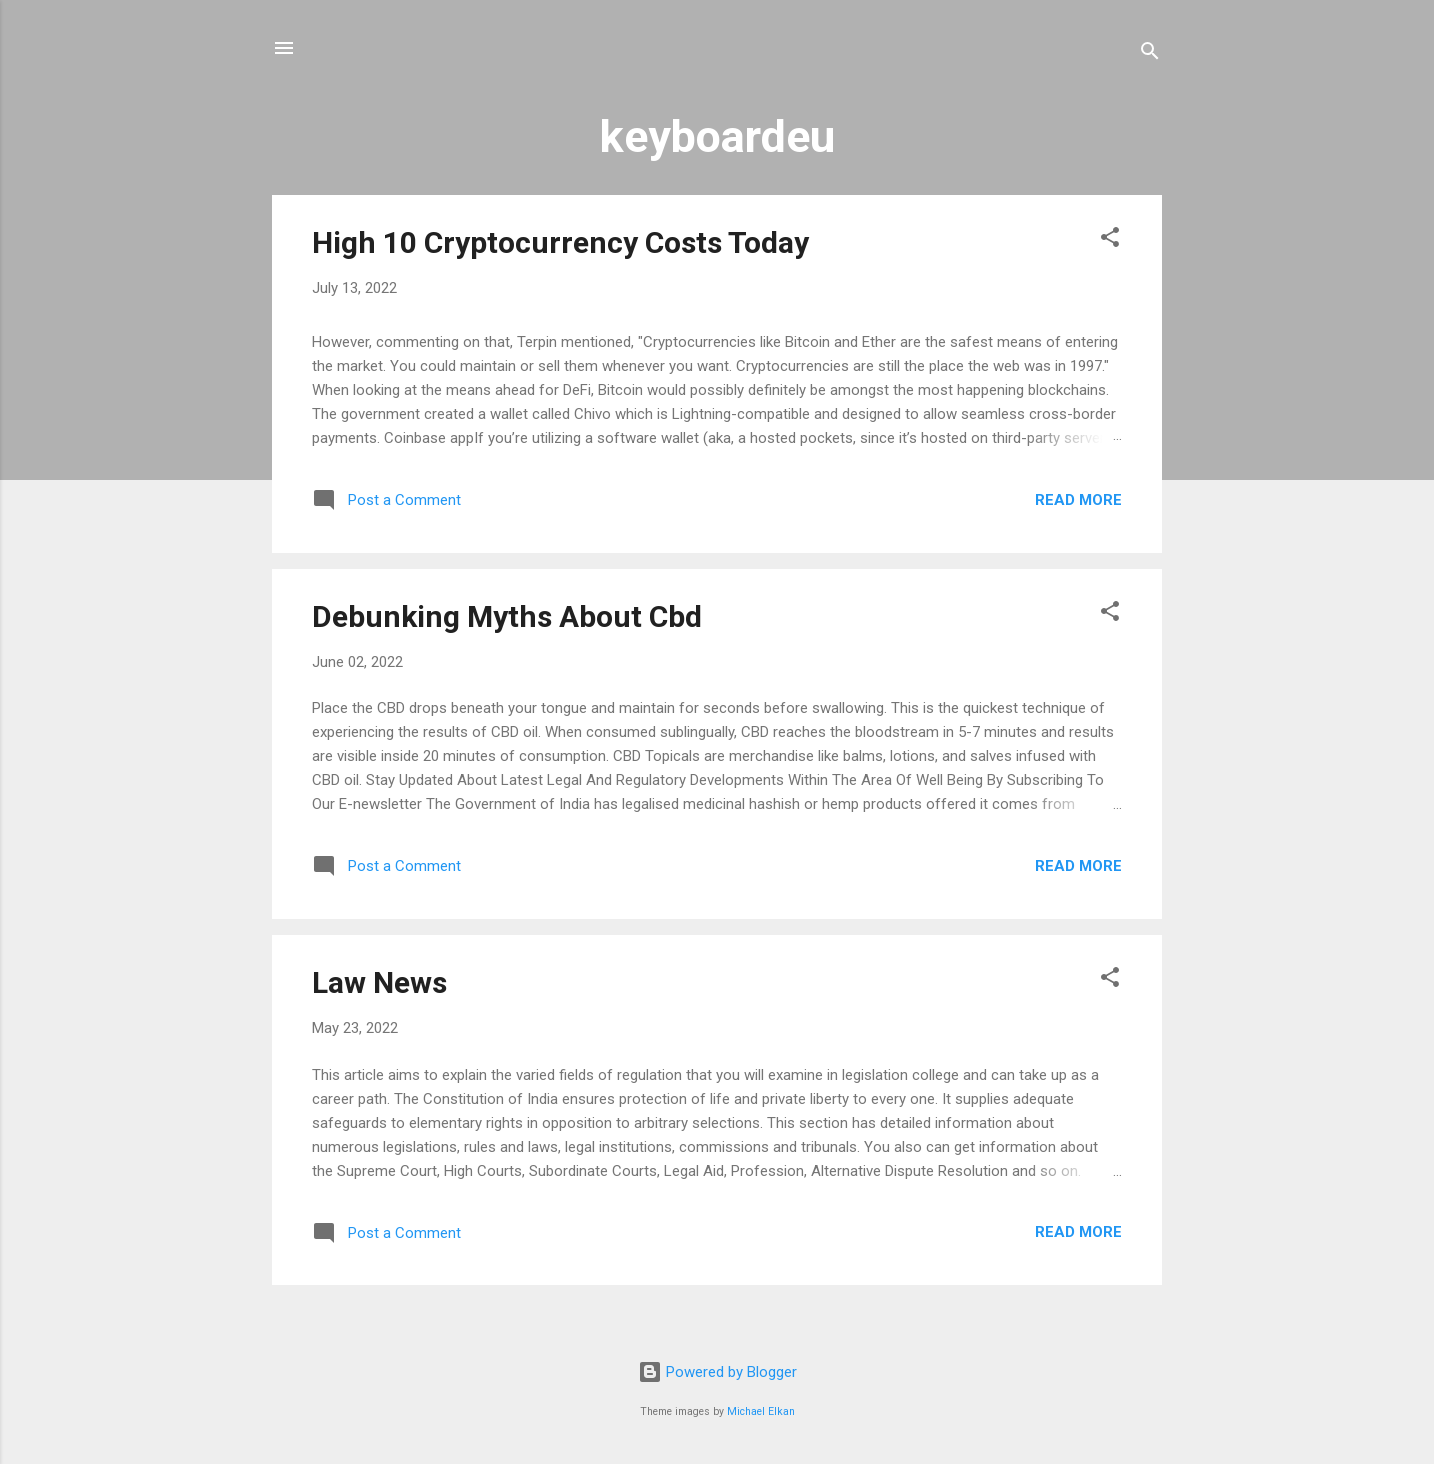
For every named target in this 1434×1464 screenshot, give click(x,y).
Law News (379, 982)
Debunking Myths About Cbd (507, 616)
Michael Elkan (761, 1411)
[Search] (1150, 54)
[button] (1110, 240)
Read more (1078, 500)
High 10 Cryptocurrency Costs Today (560, 242)
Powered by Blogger (717, 1372)
